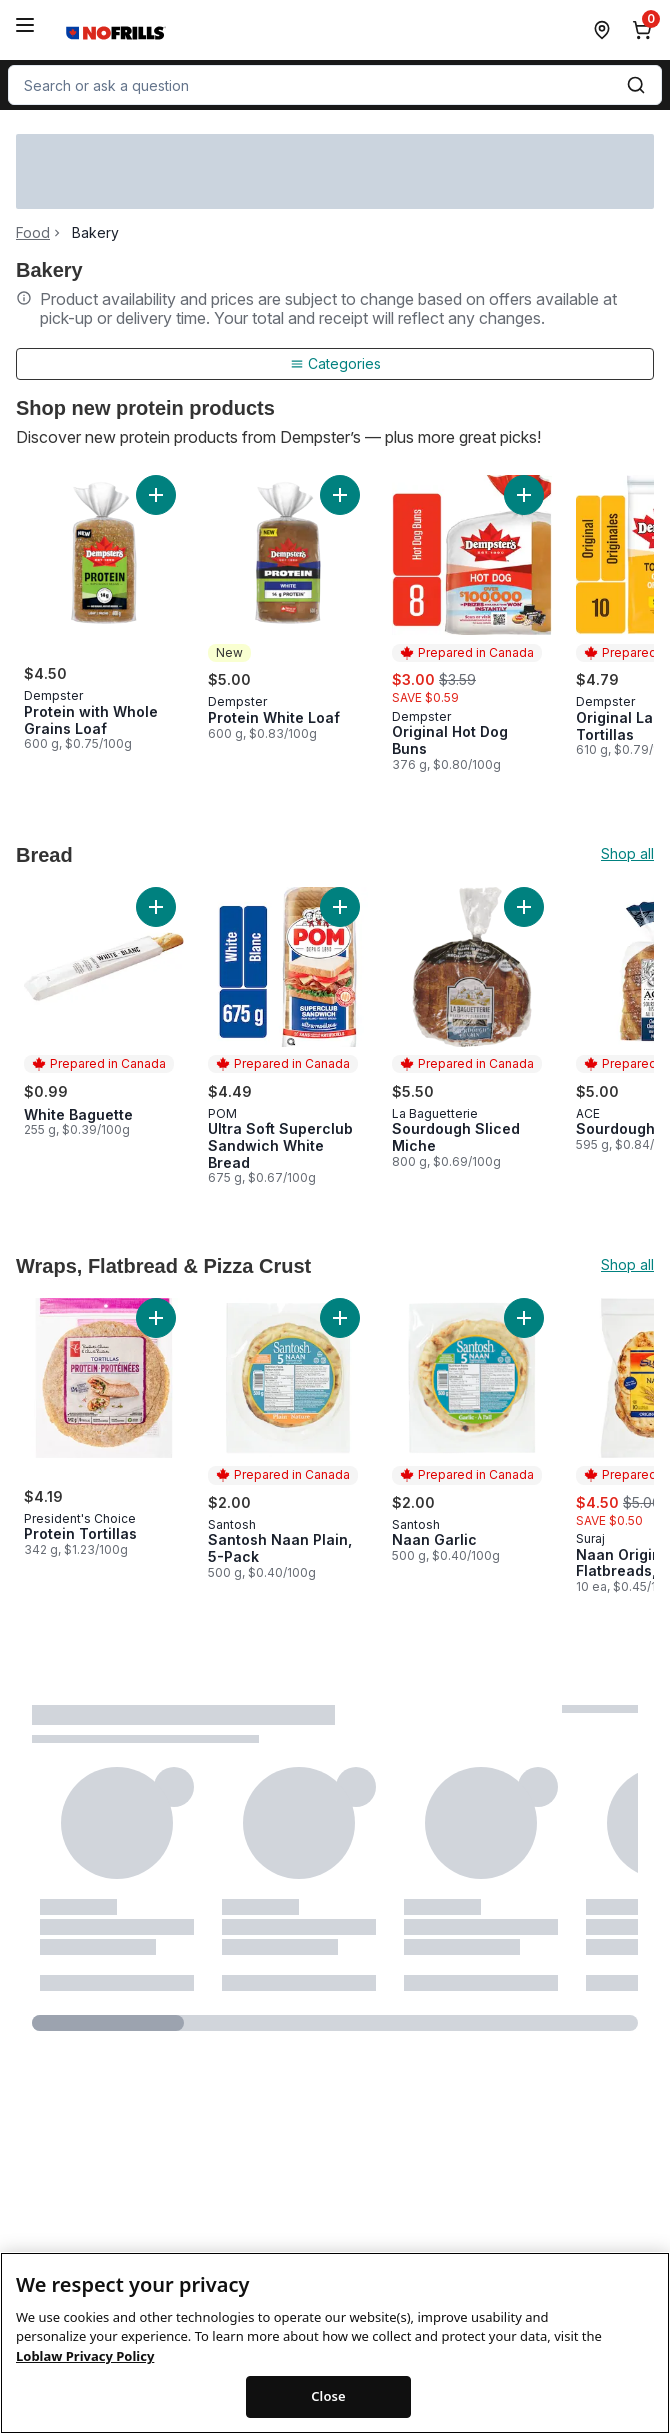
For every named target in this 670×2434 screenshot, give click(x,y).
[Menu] (25, 25)
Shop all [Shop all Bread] (627, 854)
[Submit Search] (636, 85)
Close (328, 2409)
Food (33, 233)
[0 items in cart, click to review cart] (646, 30)
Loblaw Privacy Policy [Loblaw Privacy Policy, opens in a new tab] (85, 2369)
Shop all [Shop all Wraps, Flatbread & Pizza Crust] (627, 1265)
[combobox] (335, 85)
